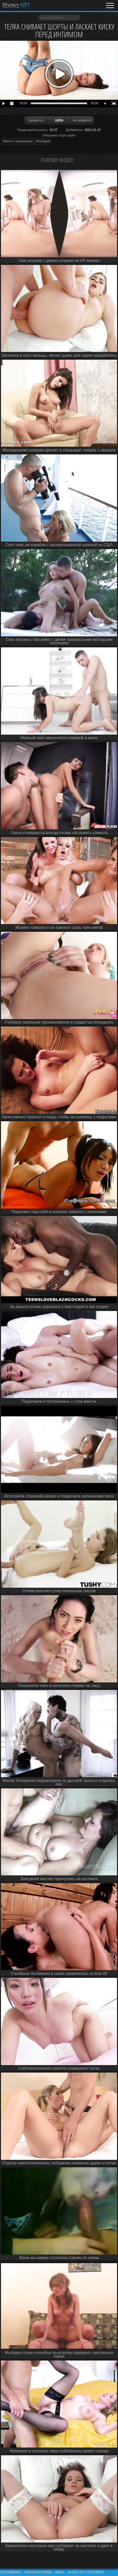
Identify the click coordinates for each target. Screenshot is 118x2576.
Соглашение (10, 2572)
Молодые (43, 141)
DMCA (59, 2572)
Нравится (36, 120)
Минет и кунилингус (18, 141)
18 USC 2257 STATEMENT (86, 2572)
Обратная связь (38, 2572)
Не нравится (82, 120)
